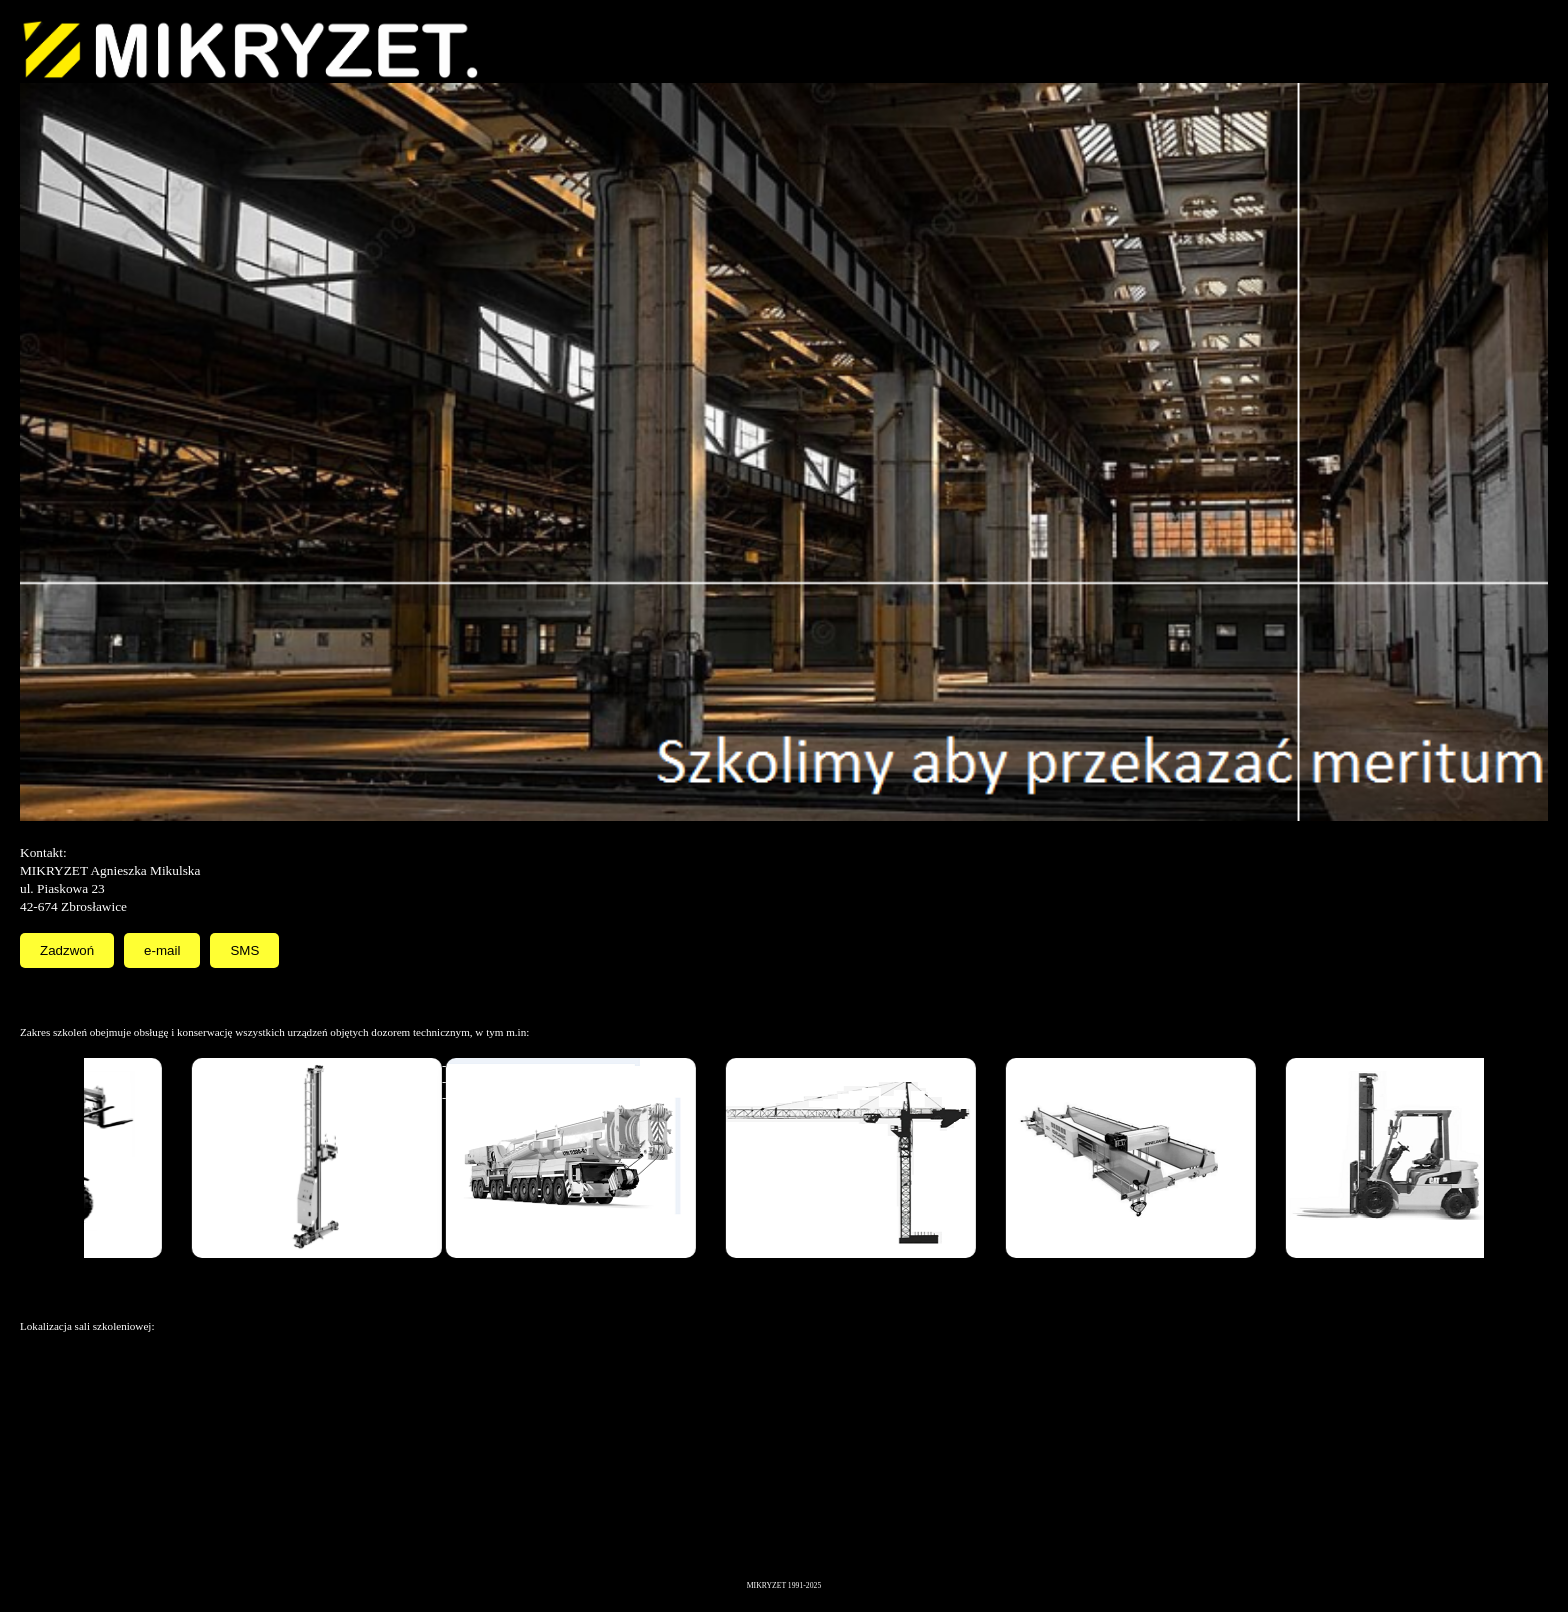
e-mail (162, 950)
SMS (244, 950)
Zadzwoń (67, 950)
